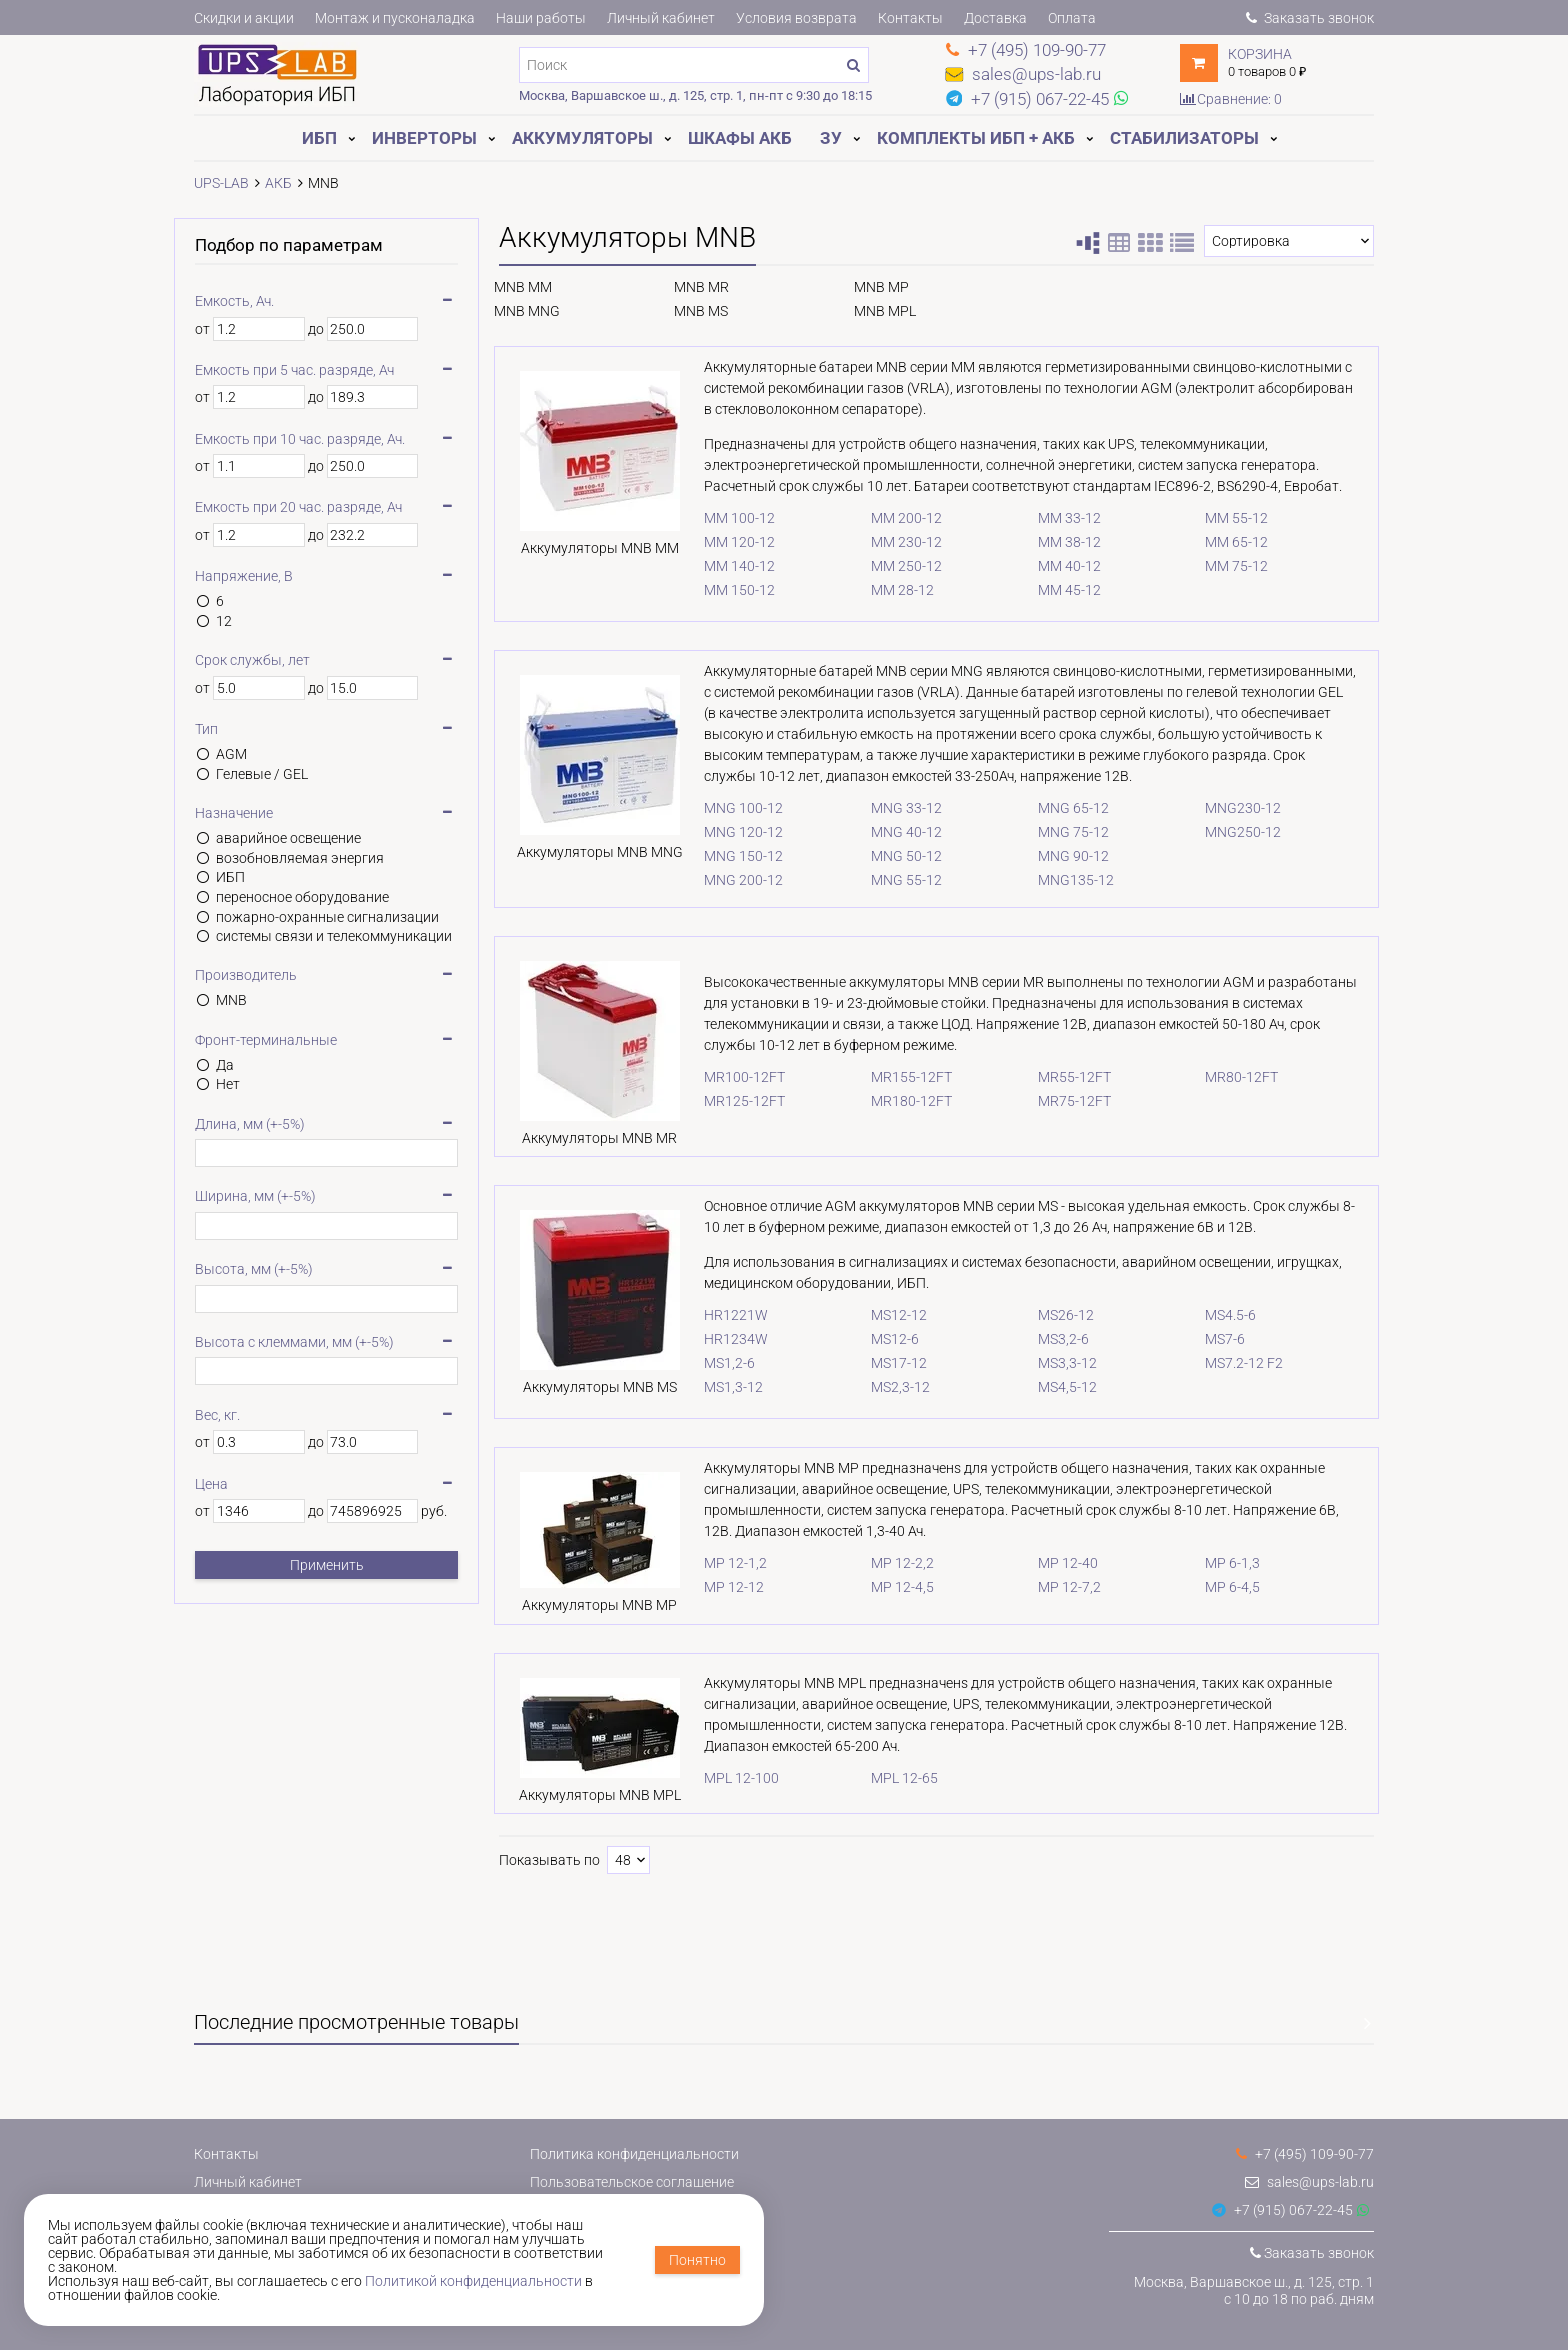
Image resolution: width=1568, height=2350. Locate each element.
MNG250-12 (1238, 832)
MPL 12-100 (721, 1786)
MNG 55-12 (891, 880)
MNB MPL (885, 311)
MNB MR (701, 287)
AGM (231, 754)
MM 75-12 (1231, 566)
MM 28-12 (887, 590)
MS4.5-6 (1225, 1317)
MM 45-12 (1059, 590)
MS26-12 (1056, 1317)
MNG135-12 (1066, 880)
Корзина (1260, 54)
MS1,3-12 (713, 1389)
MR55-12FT (1064, 1078)
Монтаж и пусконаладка (395, 18)
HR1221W (716, 1317)
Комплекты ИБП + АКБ (976, 138)
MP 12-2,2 (887, 1567)
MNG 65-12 (1063, 808)
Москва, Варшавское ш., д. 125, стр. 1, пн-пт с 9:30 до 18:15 (695, 95)
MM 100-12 (719, 518)
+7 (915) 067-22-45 (1282, 2210)
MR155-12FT (896, 1078)
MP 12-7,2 (1059, 1591)
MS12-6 (880, 1341)
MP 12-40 (1058, 1567)
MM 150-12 (719, 590)
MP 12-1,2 (715, 1567)
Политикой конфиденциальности (473, 2281)
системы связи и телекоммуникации (334, 936)
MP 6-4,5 (1227, 1591)
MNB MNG (527, 311)
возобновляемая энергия (300, 858)
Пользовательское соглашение (632, 2182)
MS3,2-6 (1053, 1341)
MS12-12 (884, 1317)
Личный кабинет (661, 18)
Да (225, 1065)
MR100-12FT (724, 1078)
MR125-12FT (724, 1102)
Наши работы (541, 18)
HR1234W (716, 1341)
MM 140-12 (719, 566)
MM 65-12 (1231, 542)
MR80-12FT (1236, 1078)
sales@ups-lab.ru (1309, 2182)
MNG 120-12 (723, 832)
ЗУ (831, 138)
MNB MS (701, 311)
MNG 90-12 (1063, 856)
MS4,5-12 (1057, 1389)
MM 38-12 (1059, 542)
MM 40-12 (1059, 566)
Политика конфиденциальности (634, 2154)
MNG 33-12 (891, 808)
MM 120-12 (719, 542)
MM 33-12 (1059, 518)
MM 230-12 (891, 542)
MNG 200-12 (723, 880)
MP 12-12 (714, 1591)
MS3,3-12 (1057, 1365)
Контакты (910, 18)
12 (224, 621)
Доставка (995, 18)
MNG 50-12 (891, 856)
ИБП (319, 138)
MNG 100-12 (723, 808)
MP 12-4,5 (887, 1591)
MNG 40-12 (891, 832)
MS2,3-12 (885, 1389)
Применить (327, 1565)
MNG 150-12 (723, 856)
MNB (231, 1000)
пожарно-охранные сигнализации (327, 917)
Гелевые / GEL (262, 774)
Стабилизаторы (1184, 138)
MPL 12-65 (889, 1786)
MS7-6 (1220, 1341)
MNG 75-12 (1063, 832)
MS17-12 (884, 1365)
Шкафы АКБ (740, 138)
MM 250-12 (891, 566)
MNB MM (523, 287)
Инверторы (424, 138)
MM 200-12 (891, 518)
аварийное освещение (288, 838)
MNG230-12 (1238, 808)
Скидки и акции (244, 18)
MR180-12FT (896, 1102)
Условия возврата (796, 18)
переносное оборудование (302, 897)
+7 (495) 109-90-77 (1305, 2154)
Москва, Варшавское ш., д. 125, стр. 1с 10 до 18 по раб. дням (1254, 2290)
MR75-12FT (1064, 1102)
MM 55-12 (1231, 518)
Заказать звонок (1310, 18)
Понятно (697, 2260)
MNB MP (881, 287)
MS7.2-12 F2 (1239, 1365)
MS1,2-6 (709, 1365)
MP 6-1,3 (1227, 1567)
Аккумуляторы (582, 138)
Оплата (1072, 18)
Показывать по (549, 1871)
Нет (228, 1084)
